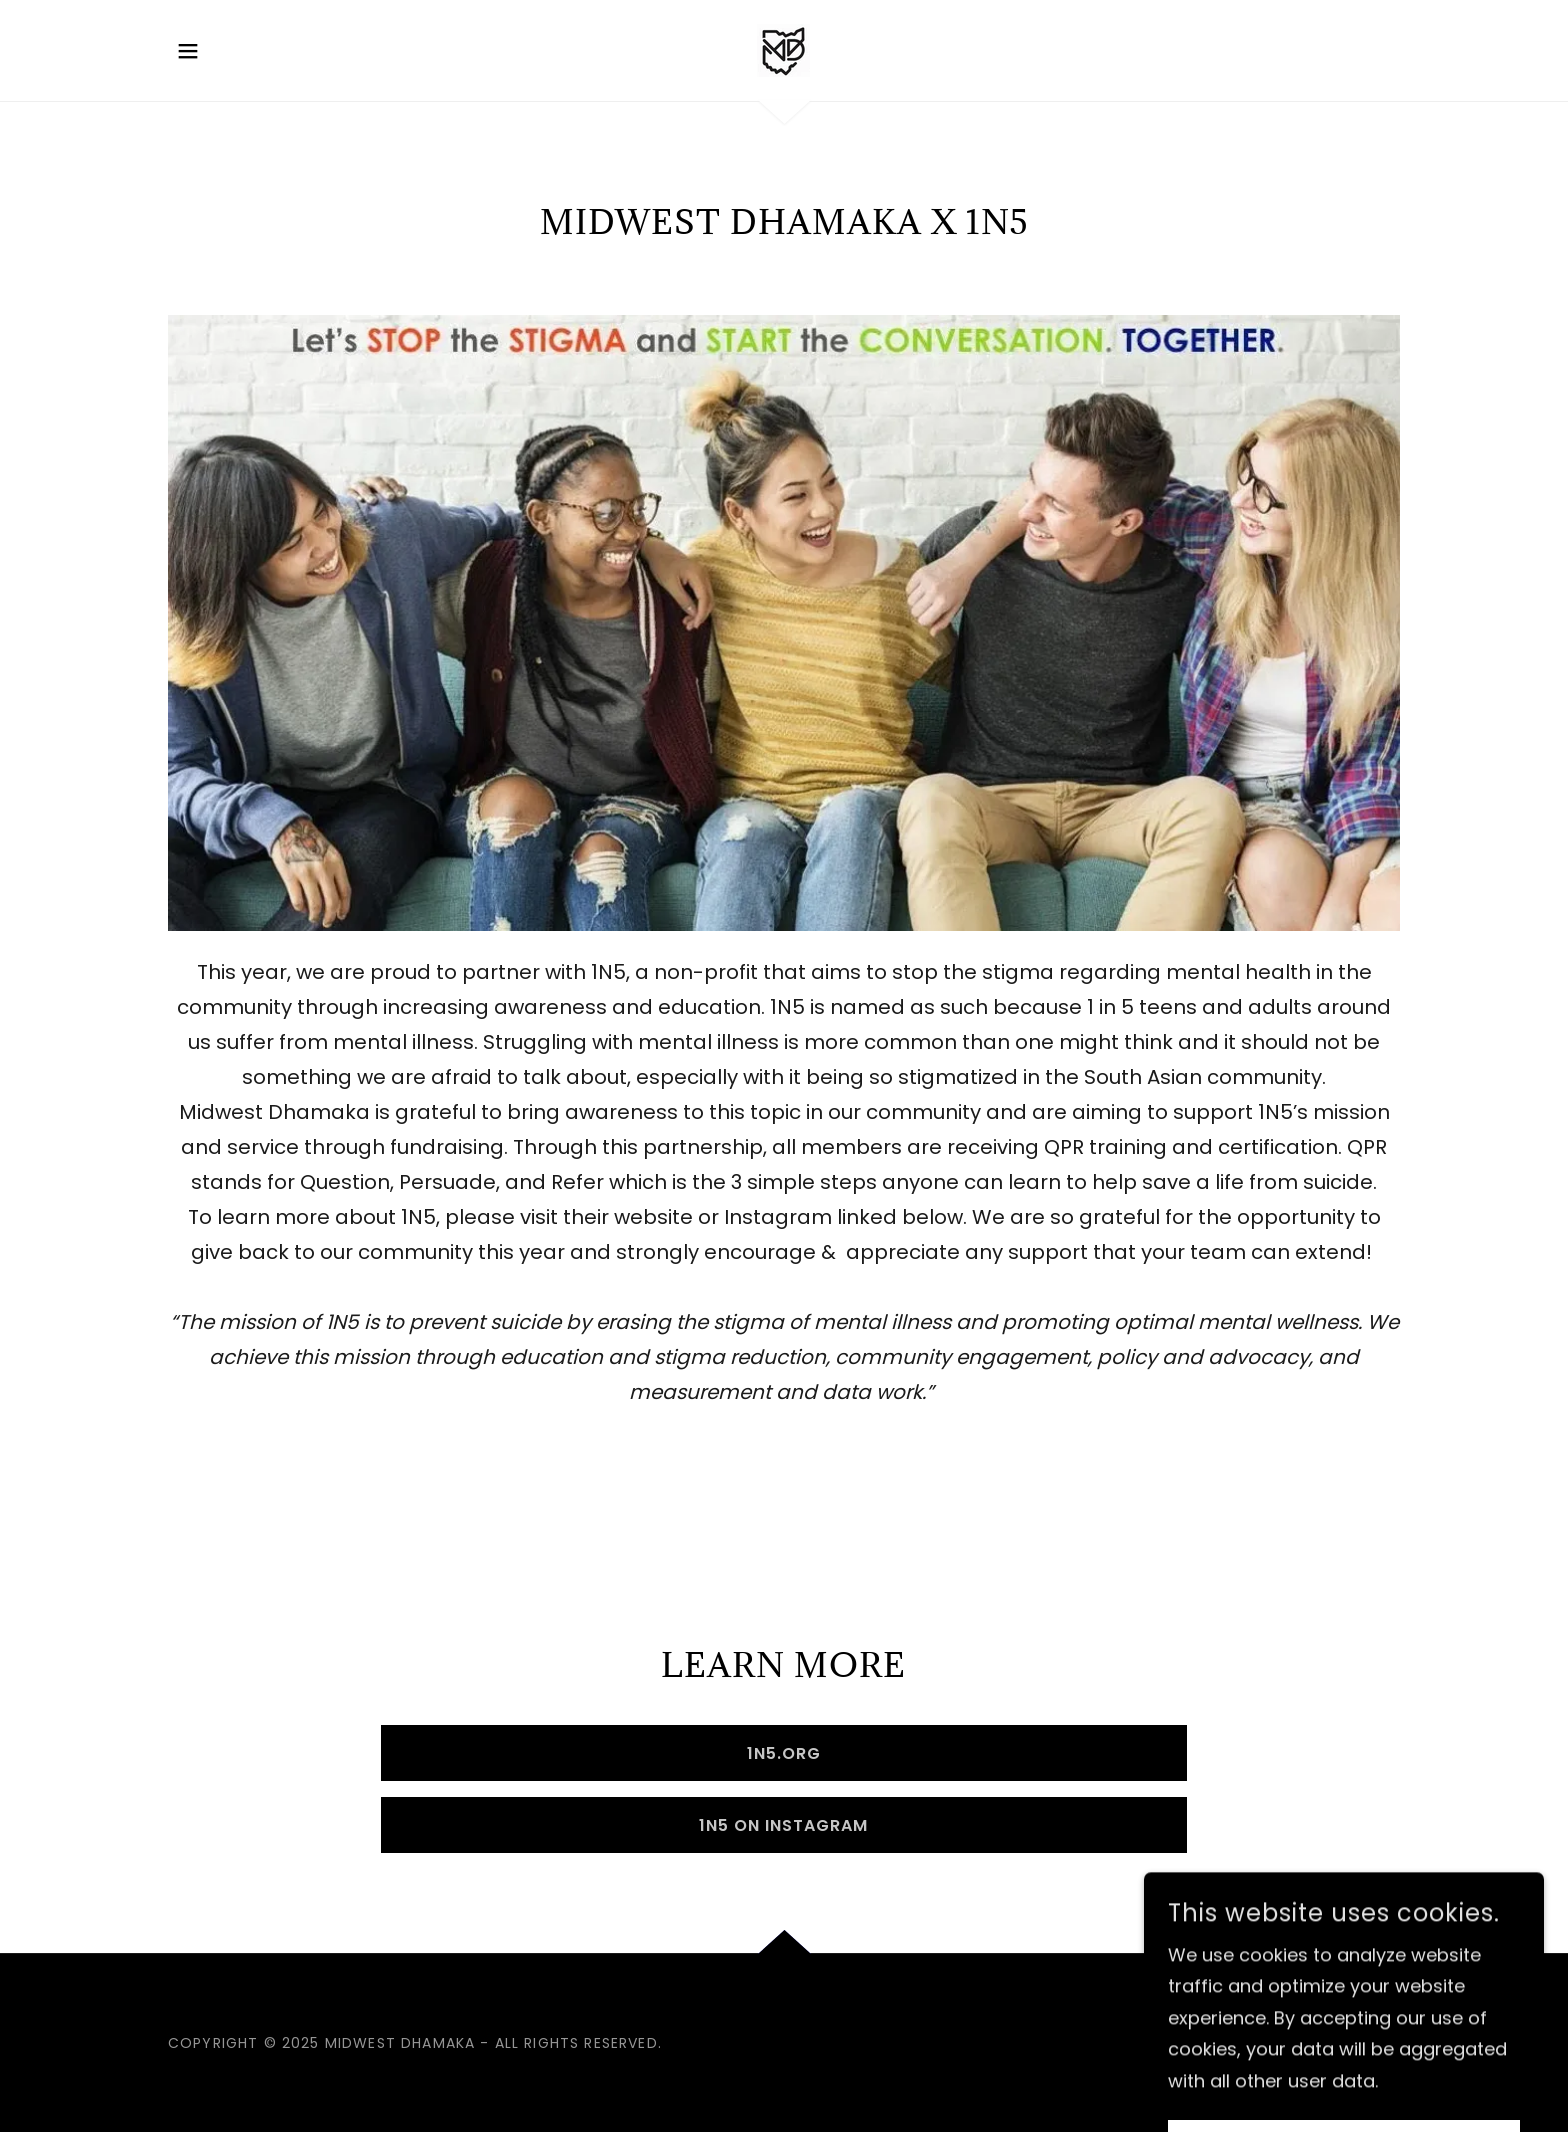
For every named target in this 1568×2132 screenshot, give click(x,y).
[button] (188, 51)
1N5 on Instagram (783, 1825)
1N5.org (784, 1753)
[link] (783, 48)
